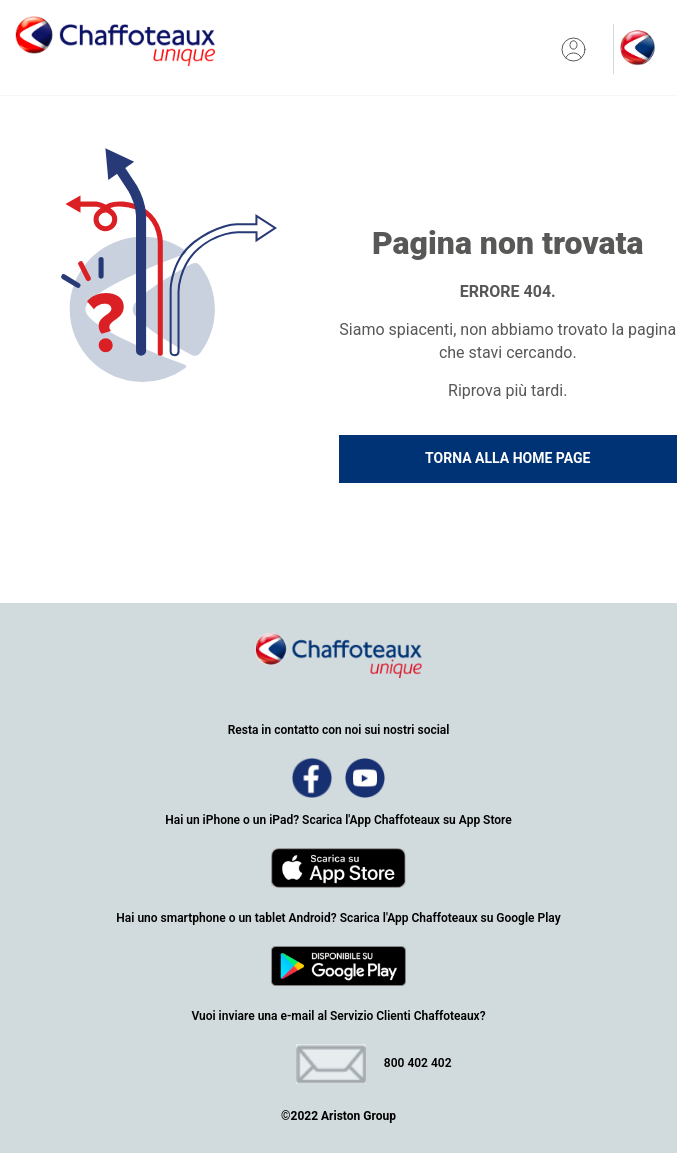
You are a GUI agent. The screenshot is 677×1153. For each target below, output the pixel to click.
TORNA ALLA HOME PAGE (507, 458)
